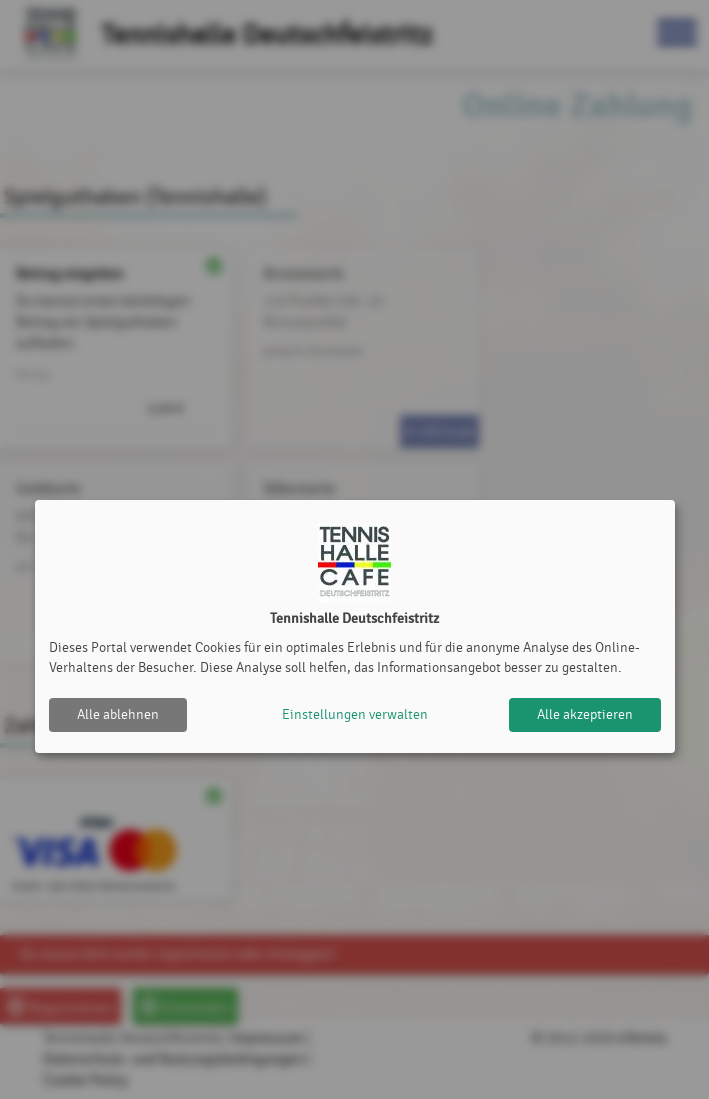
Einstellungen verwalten (355, 714)
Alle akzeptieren (585, 714)
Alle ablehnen (118, 714)
